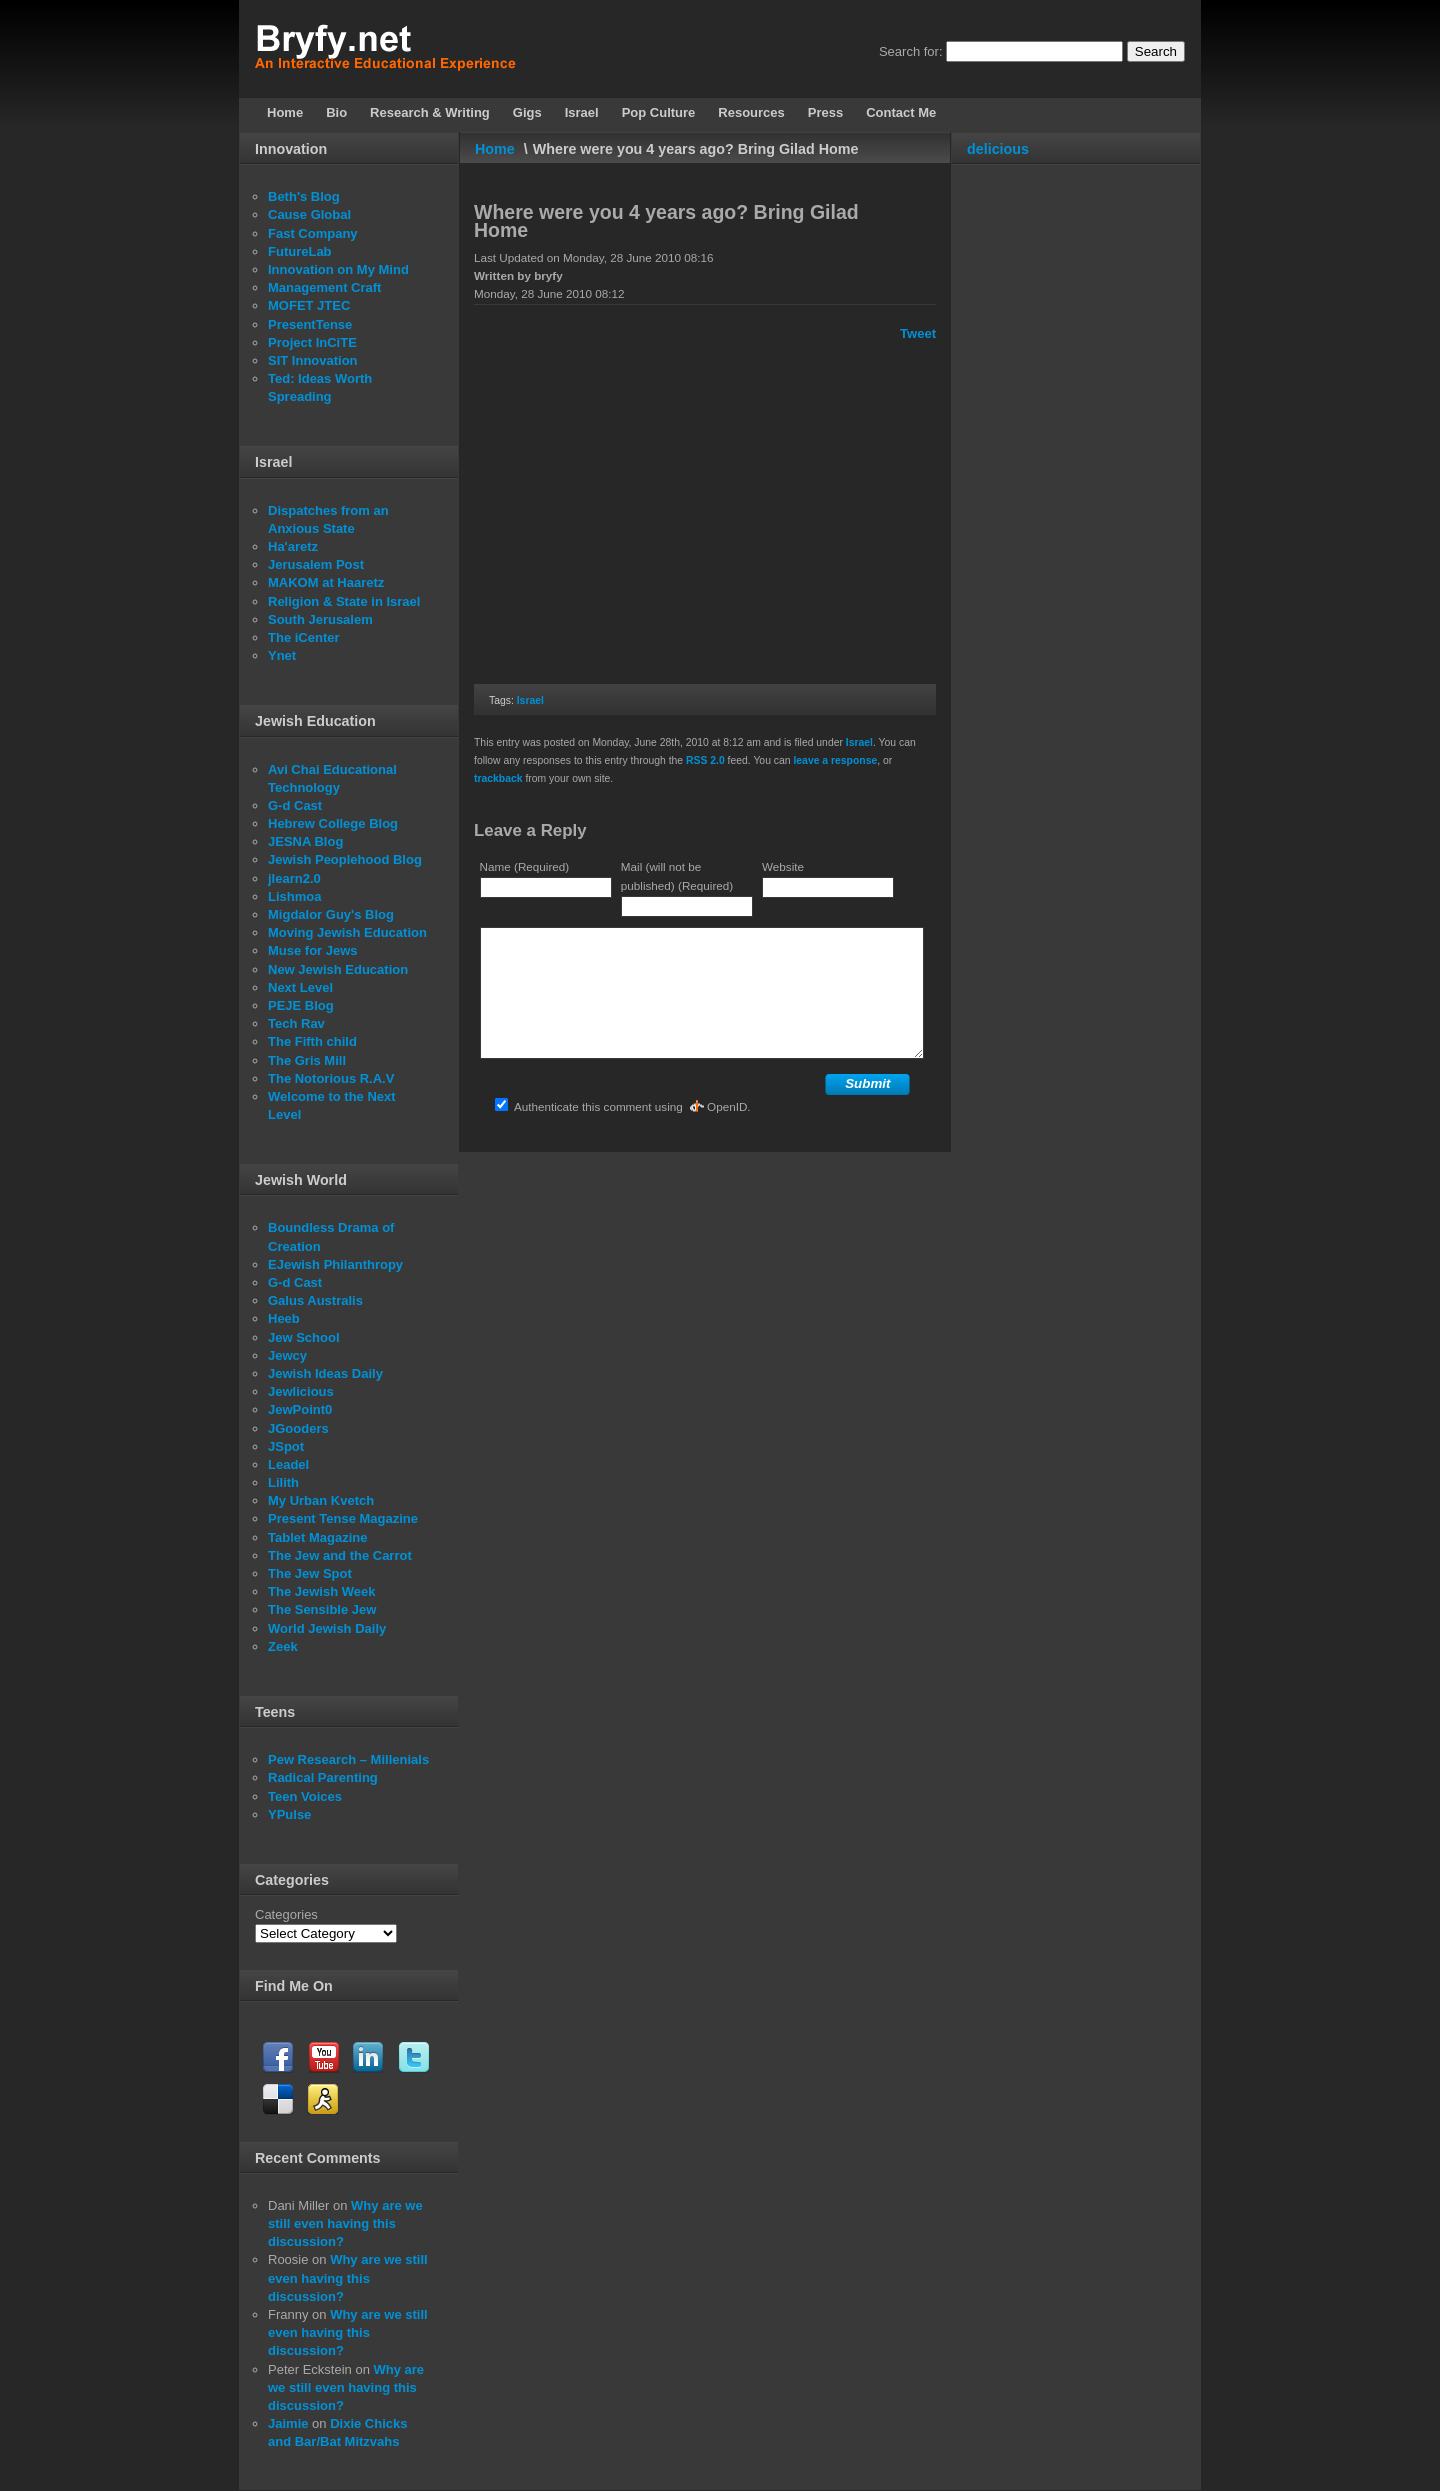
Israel (530, 700)
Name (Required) (525, 866)
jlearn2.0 (294, 878)
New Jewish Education (338, 969)
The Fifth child (312, 1041)
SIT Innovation (313, 360)
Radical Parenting (323, 1777)
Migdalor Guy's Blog (331, 914)
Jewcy (287, 1355)
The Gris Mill (307, 1060)
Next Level (300, 987)
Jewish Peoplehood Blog (345, 859)
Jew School (304, 1337)
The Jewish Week (321, 1591)
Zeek (283, 1646)
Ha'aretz (293, 546)
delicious (998, 149)
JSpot (286, 1446)
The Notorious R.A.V (331, 1078)
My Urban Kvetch (321, 1500)
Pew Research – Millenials (348, 1759)
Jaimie (288, 2423)
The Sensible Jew (322, 1609)
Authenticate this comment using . (622, 1106)
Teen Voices (305, 1796)
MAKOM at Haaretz (326, 582)
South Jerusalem (320, 619)
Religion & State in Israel (344, 601)
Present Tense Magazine (343, 1518)
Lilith (283, 1482)
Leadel (288, 1464)
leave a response (835, 760)
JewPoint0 (300, 1409)
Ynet (282, 655)
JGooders (298, 1428)
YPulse (289, 1814)
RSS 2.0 (705, 760)
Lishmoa (294, 896)
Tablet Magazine (317, 1537)
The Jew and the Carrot (340, 1555)
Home (495, 149)
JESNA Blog (305, 841)
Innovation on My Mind (338, 269)
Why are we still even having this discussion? (345, 2223)
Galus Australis (315, 1300)
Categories (286, 1914)
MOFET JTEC (309, 305)
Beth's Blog (304, 196)
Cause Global (309, 214)
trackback (498, 778)
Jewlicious (301, 1391)
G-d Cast (295, 805)
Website (783, 866)
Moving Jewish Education (347, 932)
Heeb (284, 1318)
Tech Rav (296, 1023)
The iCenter (304, 637)
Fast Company (313, 233)
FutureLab (300, 251)
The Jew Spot (310, 1573)
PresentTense (310, 324)
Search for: (911, 51)
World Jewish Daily (327, 1628)
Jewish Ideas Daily (325, 1373)
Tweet (918, 333)
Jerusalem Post (316, 564)
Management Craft (324, 287)
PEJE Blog (301, 1005)
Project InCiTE (312, 342)
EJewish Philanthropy (335, 1264)
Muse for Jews (313, 950)
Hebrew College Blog (333, 823)
